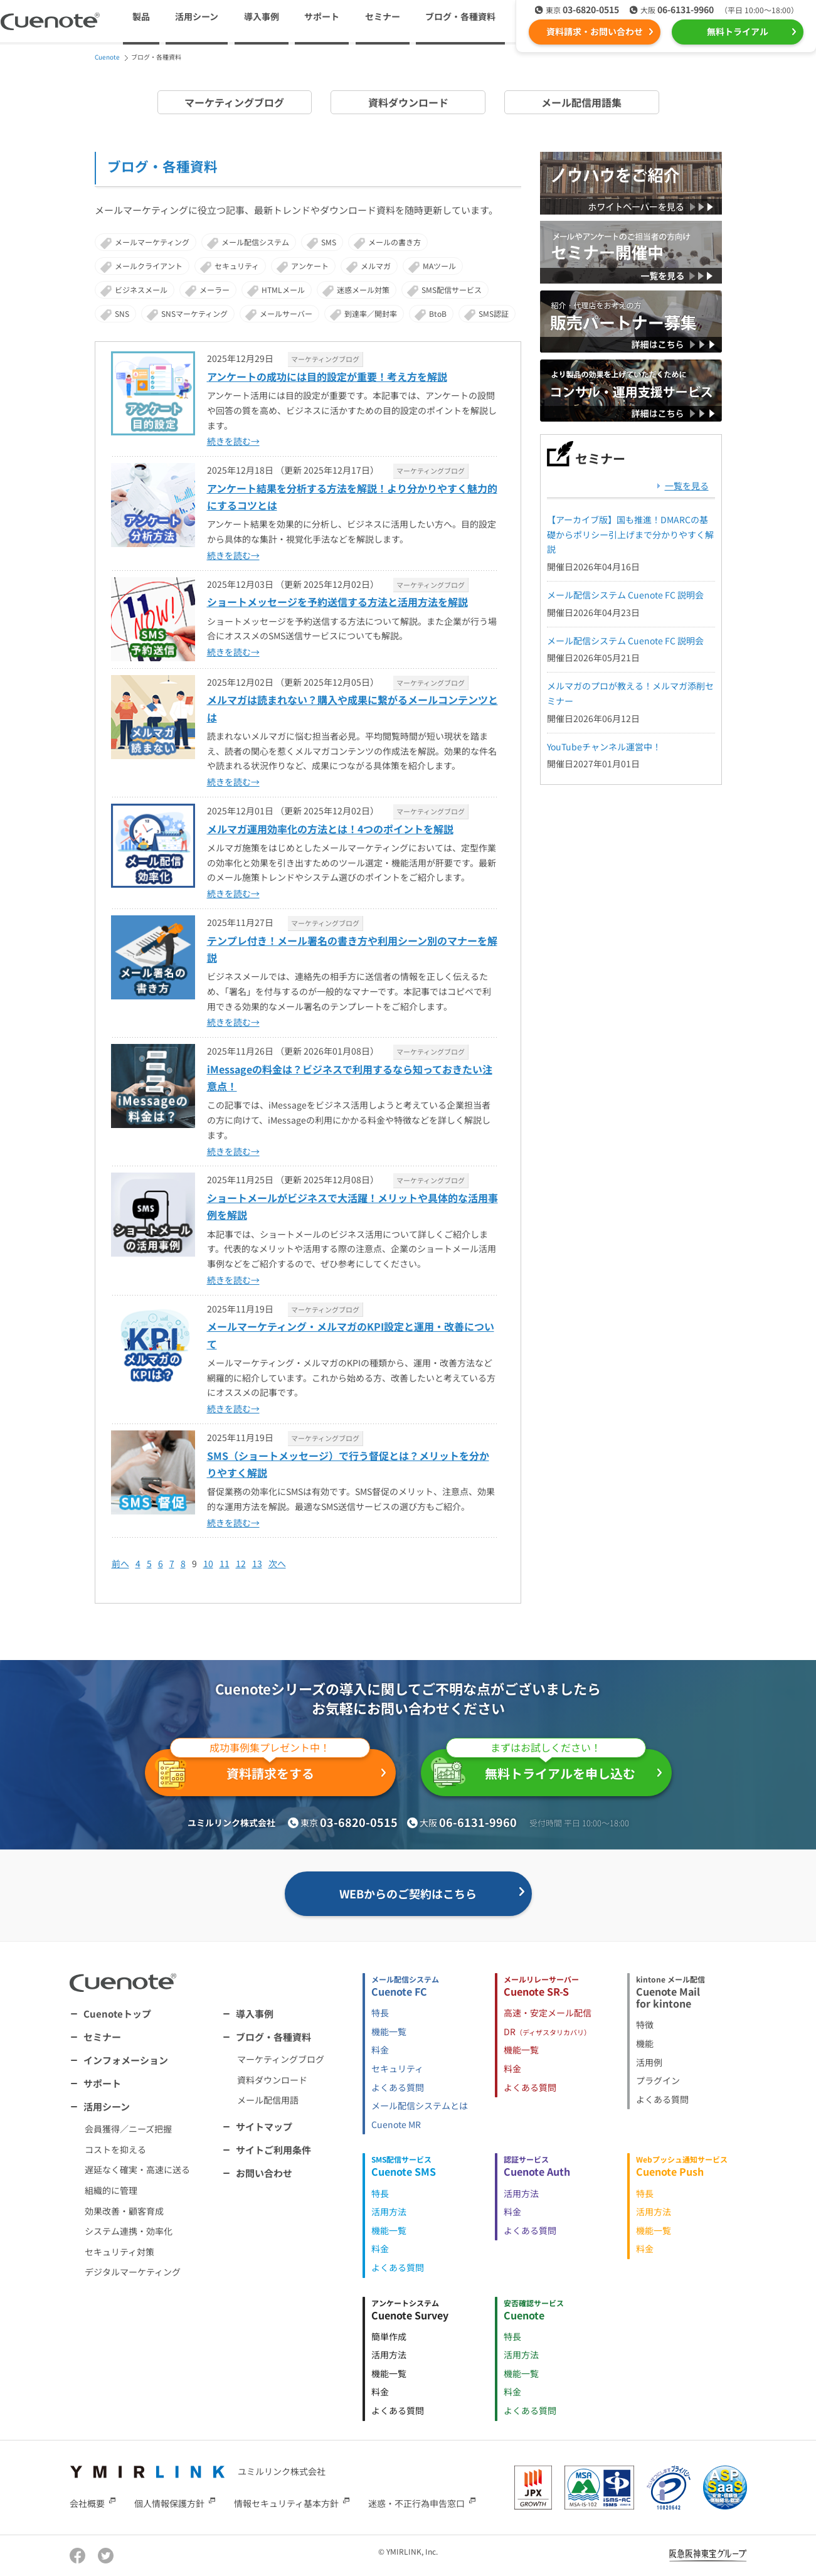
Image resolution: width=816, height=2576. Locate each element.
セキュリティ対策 (119, 2251)
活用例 (649, 2062)
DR (547, 2031)
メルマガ (376, 265)
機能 (645, 2043)
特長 (380, 2012)
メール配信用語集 (581, 102)
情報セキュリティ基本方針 (286, 2502)
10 (208, 1563)
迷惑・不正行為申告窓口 (416, 2502)
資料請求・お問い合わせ (594, 31)
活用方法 (388, 2211)
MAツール (439, 265)
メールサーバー (286, 313)
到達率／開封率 (370, 313)
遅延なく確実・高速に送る (137, 2169)
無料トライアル (737, 31)
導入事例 (261, 16)
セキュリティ (237, 265)
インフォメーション (125, 2060)
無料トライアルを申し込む (538, 1768)
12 (241, 1563)
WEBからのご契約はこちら (408, 1893)
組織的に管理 (111, 2190)
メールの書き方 (394, 242)
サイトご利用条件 (273, 2149)
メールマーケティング (152, 242)
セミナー (382, 16)
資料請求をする (262, 1769)
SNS (122, 313)
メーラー (214, 289)
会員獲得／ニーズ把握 (128, 2128)
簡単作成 (388, 2336)
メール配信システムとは (419, 2105)
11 (225, 1563)
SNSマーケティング (194, 313)
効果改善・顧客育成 (124, 2211)
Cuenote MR (396, 2124)
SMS (328, 242)
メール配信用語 (268, 2100)
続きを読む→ (233, 441)
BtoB (438, 313)
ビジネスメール (141, 289)
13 (257, 1563)
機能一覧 (388, 2031)
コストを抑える (115, 2149)
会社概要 (87, 2502)
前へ (120, 1563)
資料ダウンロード (408, 102)
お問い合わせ (264, 2172)
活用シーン (106, 2106)
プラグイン (658, 2080)
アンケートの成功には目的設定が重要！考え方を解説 (327, 376)
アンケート (310, 265)
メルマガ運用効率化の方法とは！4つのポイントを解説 (330, 828)
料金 (380, 2049)
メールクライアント (149, 265)
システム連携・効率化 (128, 2231)
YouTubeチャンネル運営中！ (604, 746)
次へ (277, 1563)
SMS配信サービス (451, 289)
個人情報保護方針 (169, 2502)
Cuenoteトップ (117, 2013)
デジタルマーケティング (133, 2271)
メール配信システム (255, 242)
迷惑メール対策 (363, 289)
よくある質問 (397, 2087)
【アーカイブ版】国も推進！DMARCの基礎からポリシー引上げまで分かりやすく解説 (630, 534)
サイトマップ (264, 2126)
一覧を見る (687, 485)
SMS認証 (494, 313)
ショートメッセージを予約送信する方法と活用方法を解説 (337, 601)
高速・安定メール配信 (547, 2012)
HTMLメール (283, 289)
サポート (321, 16)
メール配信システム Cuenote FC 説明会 (625, 594)
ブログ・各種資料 (273, 2036)
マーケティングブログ (234, 102)
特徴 (645, 2024)
